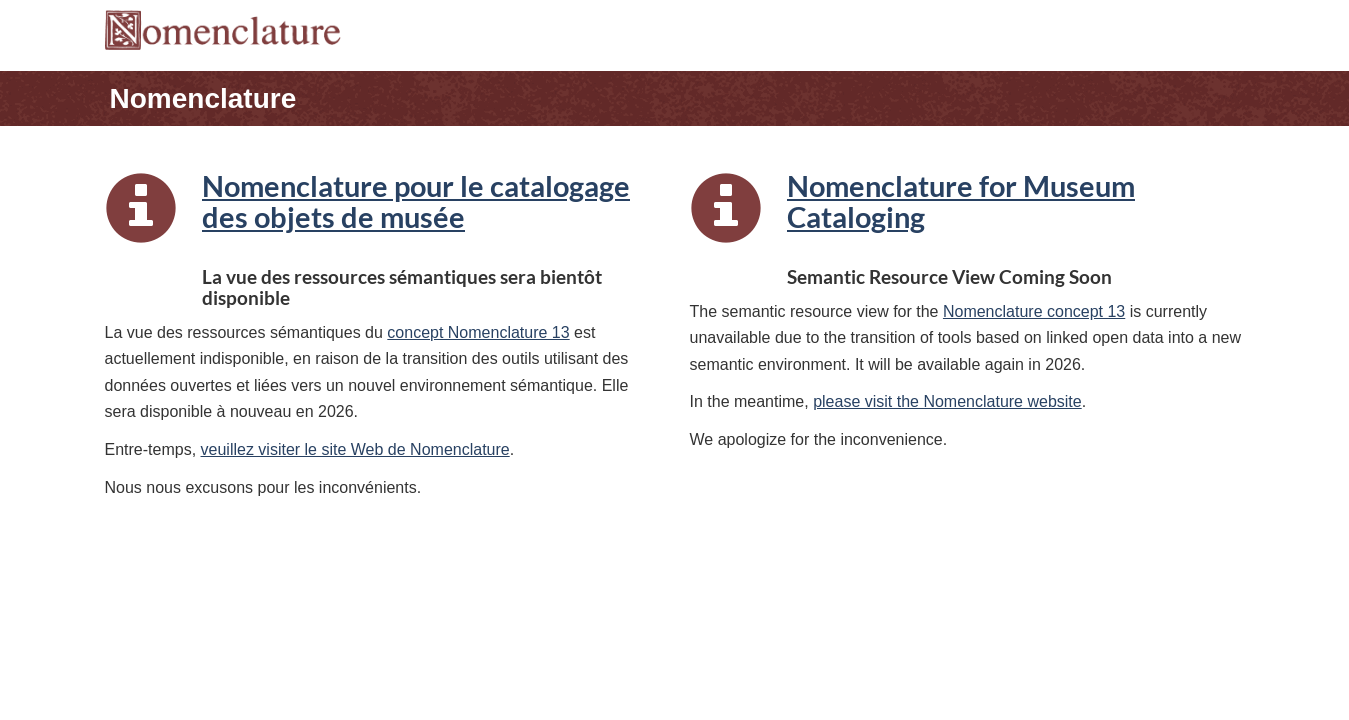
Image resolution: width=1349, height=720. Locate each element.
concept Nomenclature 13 (478, 332)
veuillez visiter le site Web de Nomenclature (355, 449)
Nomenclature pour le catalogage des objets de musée (416, 202)
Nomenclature (203, 98)
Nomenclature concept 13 (1034, 311)
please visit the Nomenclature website (947, 401)
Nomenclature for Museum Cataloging (961, 202)
